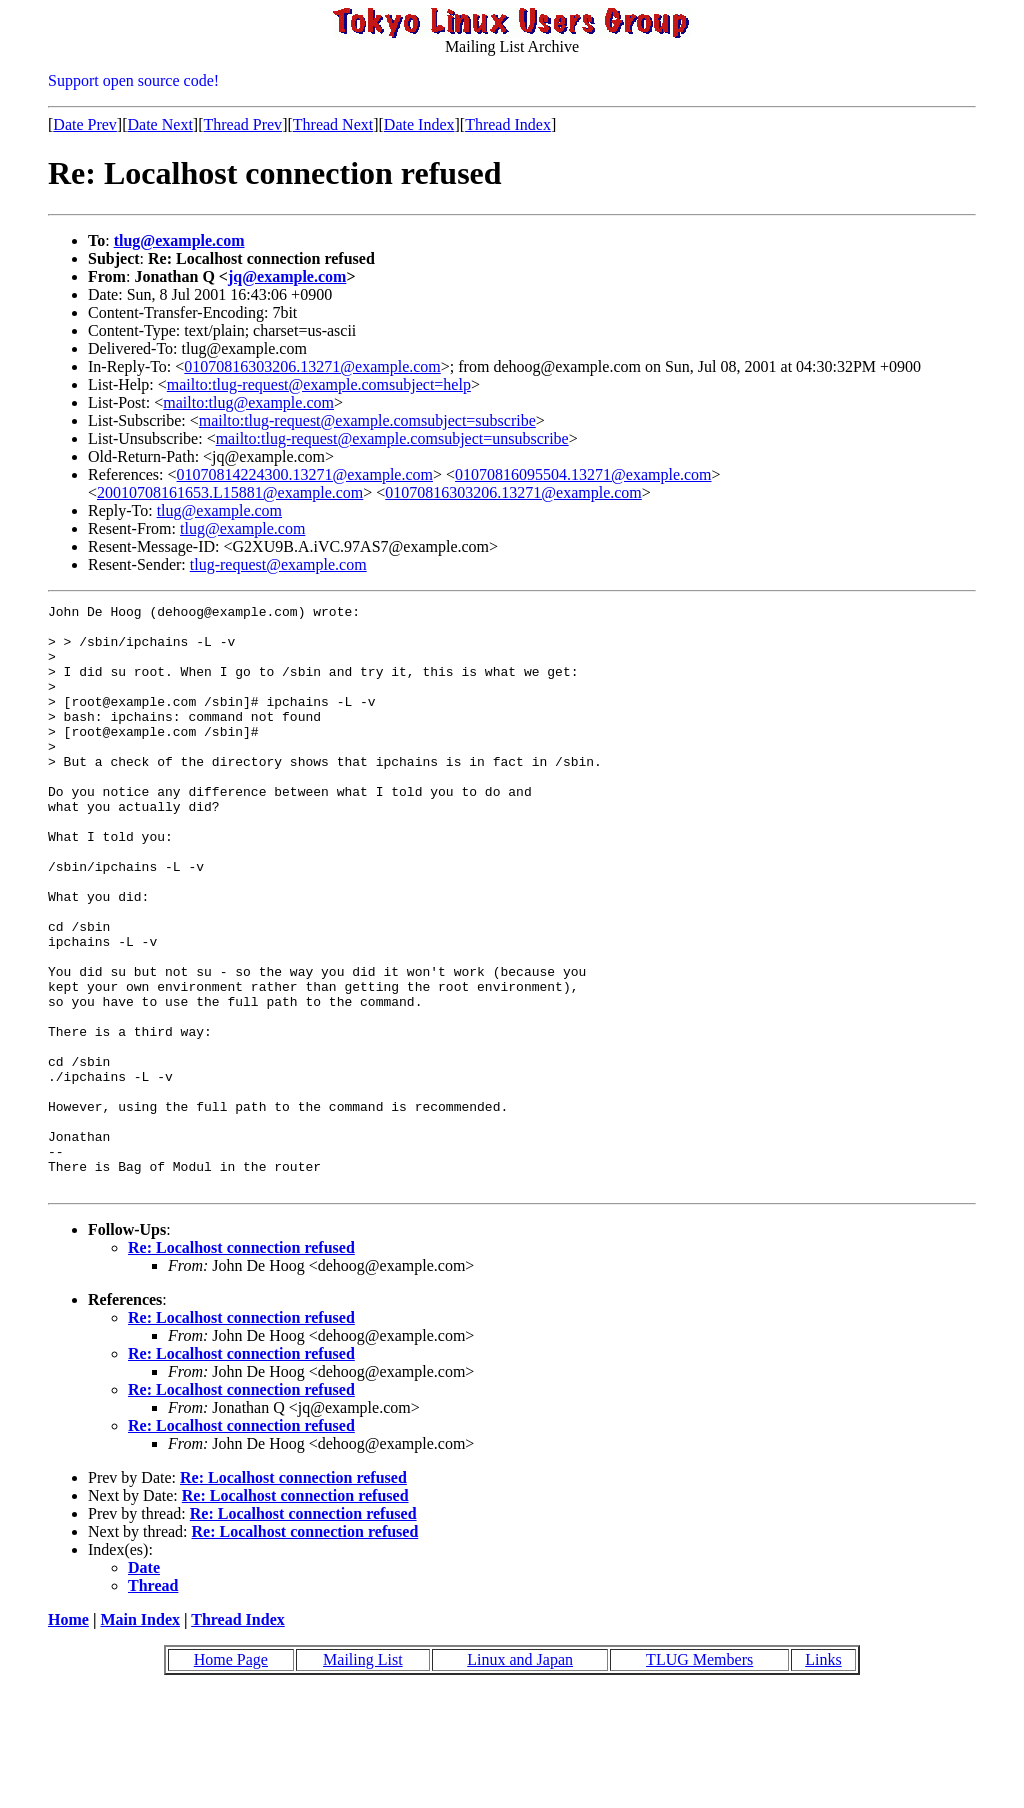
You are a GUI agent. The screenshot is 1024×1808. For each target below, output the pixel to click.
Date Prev (85, 124)
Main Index (140, 1736)
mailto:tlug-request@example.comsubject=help (319, 384)
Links (823, 1776)
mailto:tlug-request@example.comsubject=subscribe (367, 420)
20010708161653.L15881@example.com (230, 492)
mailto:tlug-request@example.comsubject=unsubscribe (392, 438)
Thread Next (333, 124)
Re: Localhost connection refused (241, 1364)
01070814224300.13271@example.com (305, 474)
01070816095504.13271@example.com (583, 474)
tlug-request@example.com (278, 564)
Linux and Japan (520, 1776)
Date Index (419, 124)
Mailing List (363, 1776)
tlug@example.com (179, 240)
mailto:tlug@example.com (248, 402)
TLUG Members (699, 1776)
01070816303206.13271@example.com (312, 366)
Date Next (160, 124)
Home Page (231, 1776)
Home (68, 1736)
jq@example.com (287, 276)
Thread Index (508, 124)
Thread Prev (242, 124)
